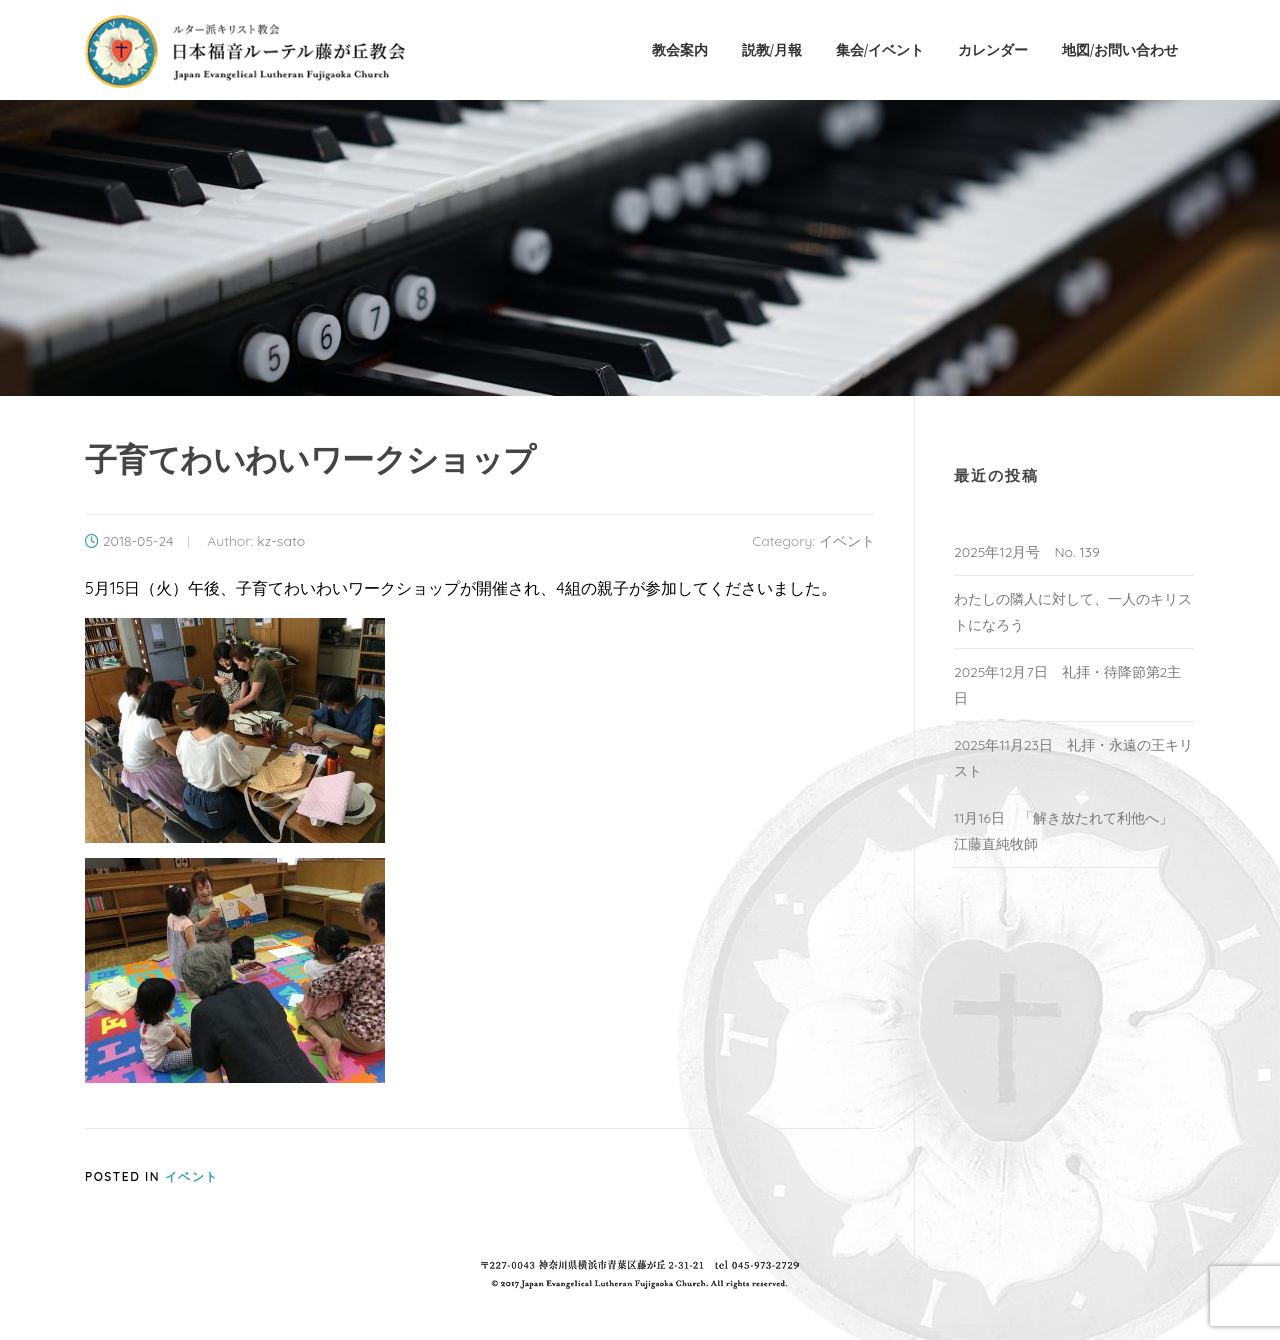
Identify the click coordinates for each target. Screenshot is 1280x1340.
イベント (847, 541)
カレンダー (993, 49)
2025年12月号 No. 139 (1027, 552)
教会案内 (680, 49)
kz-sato (281, 541)
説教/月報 (772, 49)
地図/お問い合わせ (1120, 49)
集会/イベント (880, 49)
